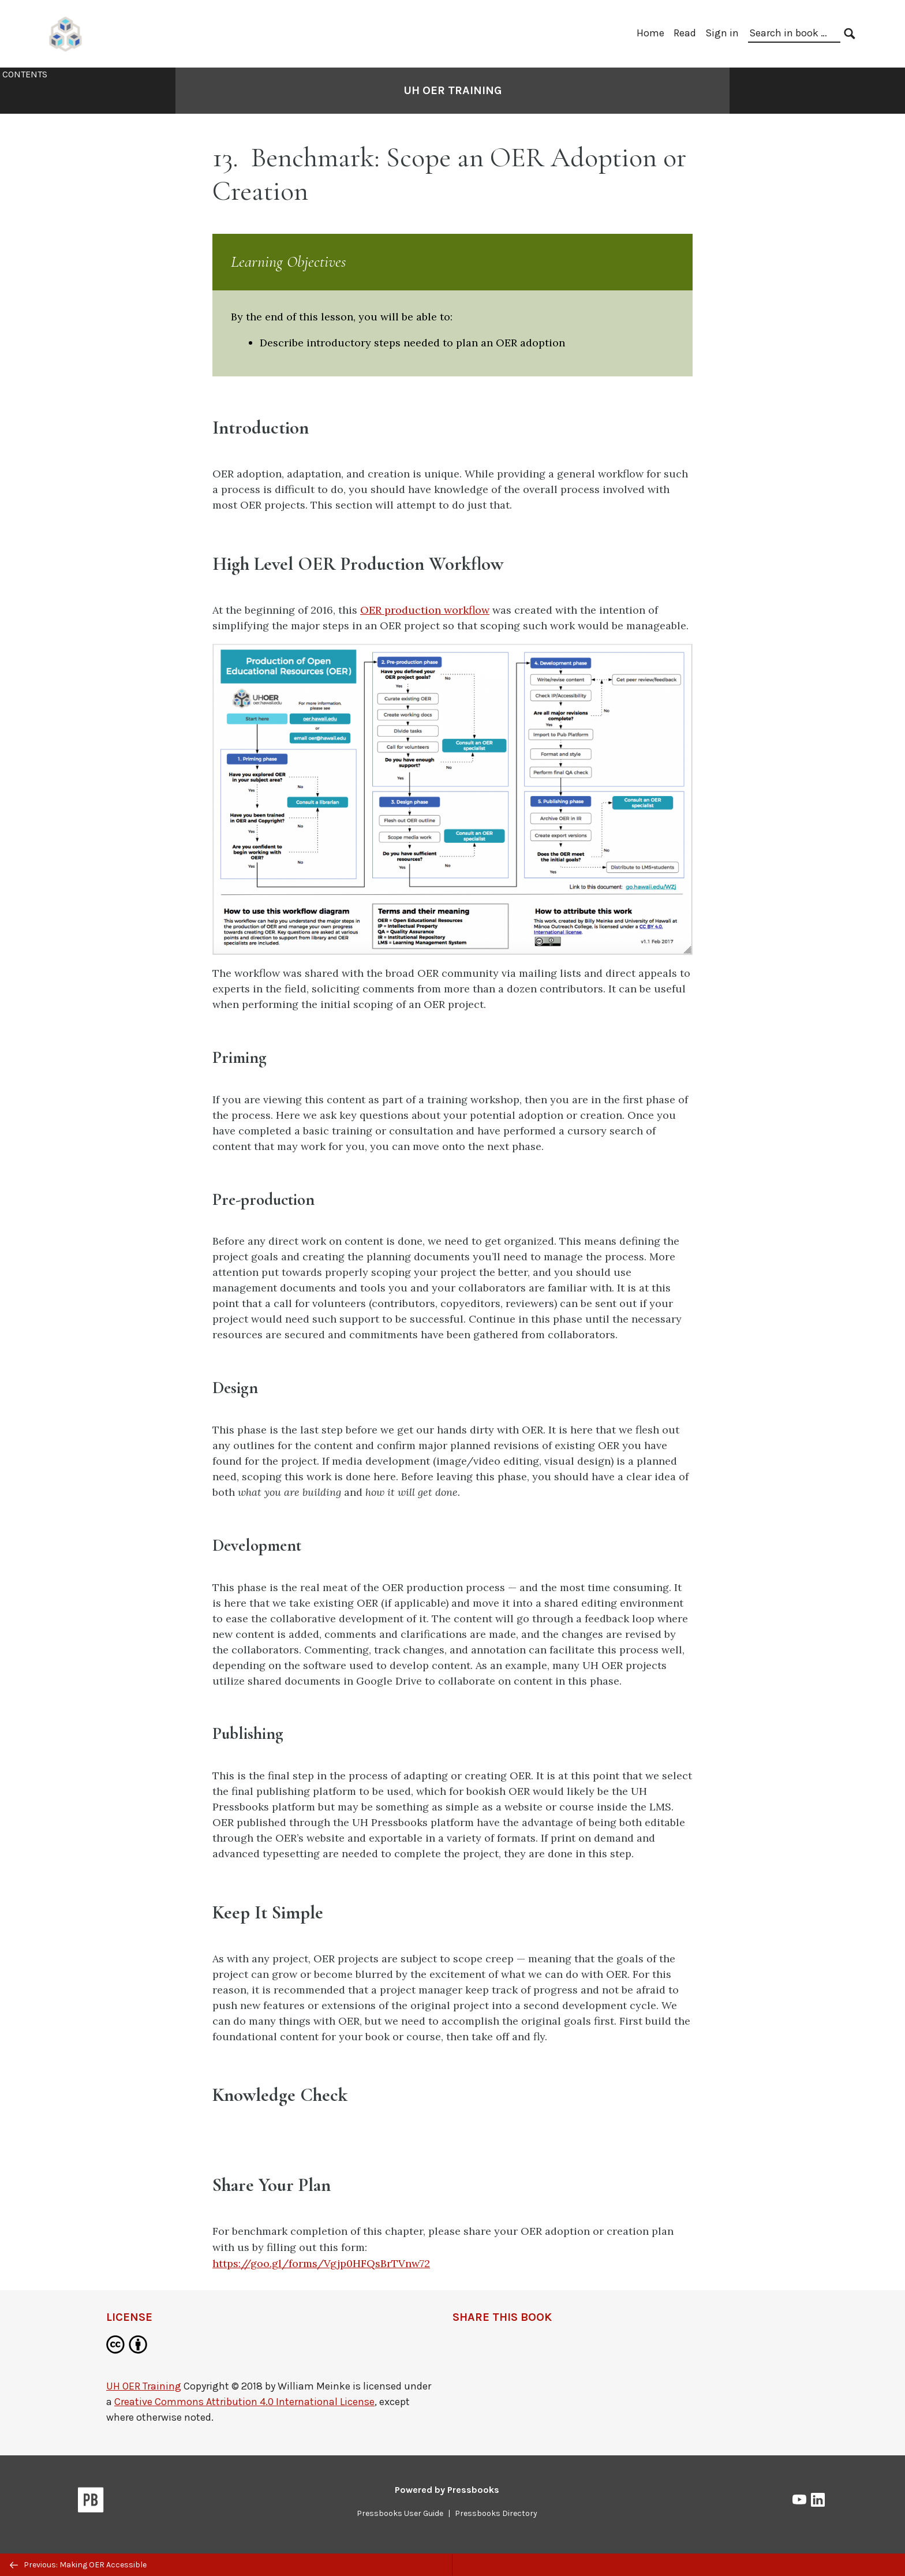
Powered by (447, 2489)
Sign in (722, 33)
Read (685, 33)
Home (650, 33)
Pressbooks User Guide (400, 2513)
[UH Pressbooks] (65, 32)
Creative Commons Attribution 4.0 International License (244, 2401)
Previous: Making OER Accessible (78, 2565)
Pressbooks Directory (496, 2513)
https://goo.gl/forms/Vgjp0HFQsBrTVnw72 (321, 2263)
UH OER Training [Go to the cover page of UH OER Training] (452, 90)
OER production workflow (424, 610)
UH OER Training (143, 2386)
